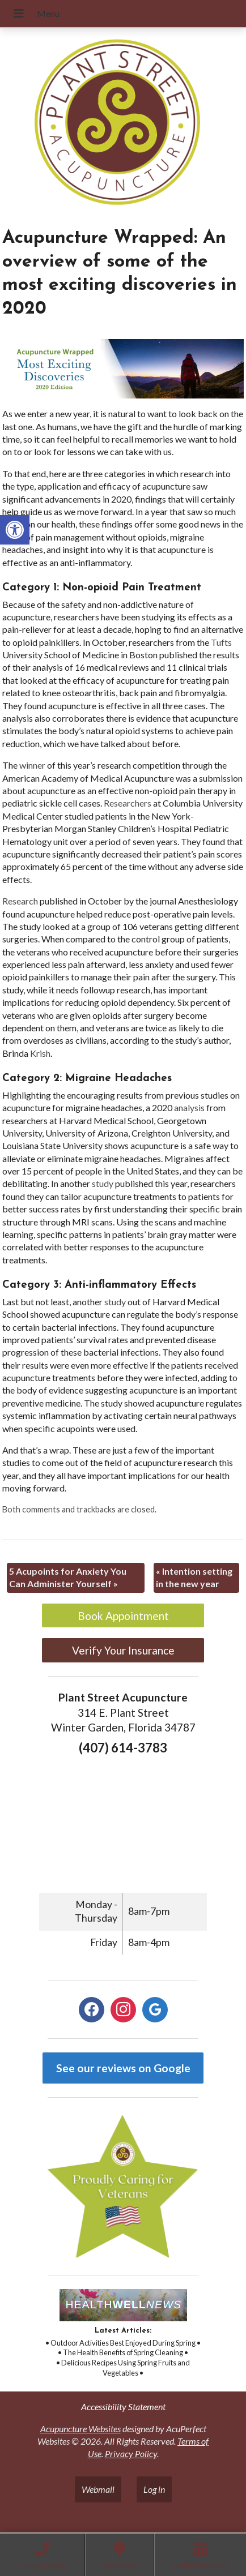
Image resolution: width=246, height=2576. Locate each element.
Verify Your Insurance (123, 1650)
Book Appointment (123, 1615)
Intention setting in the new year (194, 1577)
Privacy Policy (131, 2453)
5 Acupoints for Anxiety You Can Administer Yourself (67, 1577)
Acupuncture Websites (80, 2428)
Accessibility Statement (123, 2406)
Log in (154, 2489)
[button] (14, 530)
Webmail (98, 2489)
